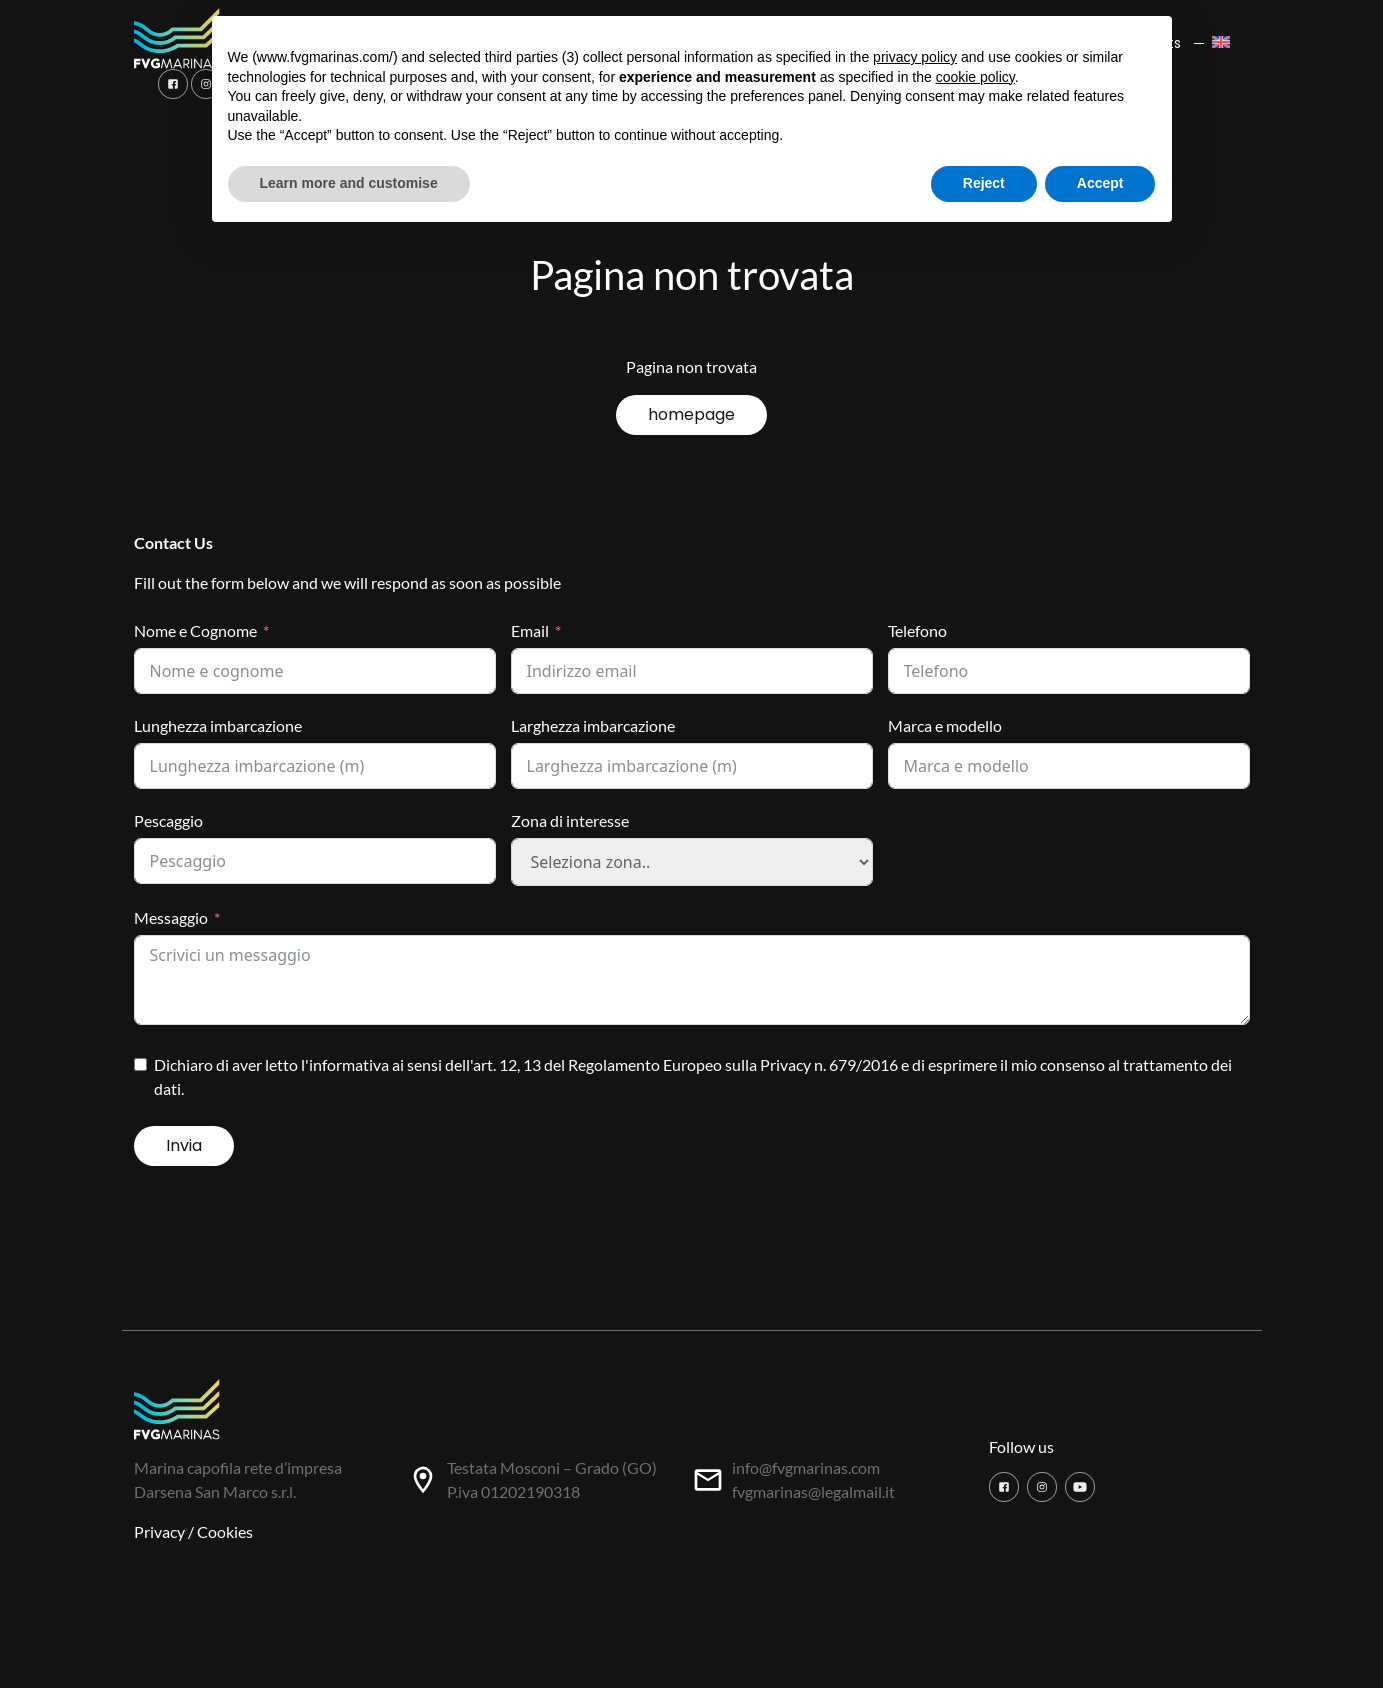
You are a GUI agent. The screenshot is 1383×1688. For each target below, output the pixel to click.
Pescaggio (168, 820)
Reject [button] (984, 183)
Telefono (917, 630)
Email (530, 630)
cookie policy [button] (975, 77)
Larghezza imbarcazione (593, 725)
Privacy (159, 1531)
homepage (691, 414)
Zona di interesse (570, 820)
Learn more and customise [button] (349, 183)
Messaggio (171, 917)
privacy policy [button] (915, 57)
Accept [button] (1100, 183)
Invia (184, 1145)
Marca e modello (945, 725)
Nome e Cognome (195, 630)
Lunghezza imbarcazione (218, 725)
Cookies (225, 1531)
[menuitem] (1226, 43)
